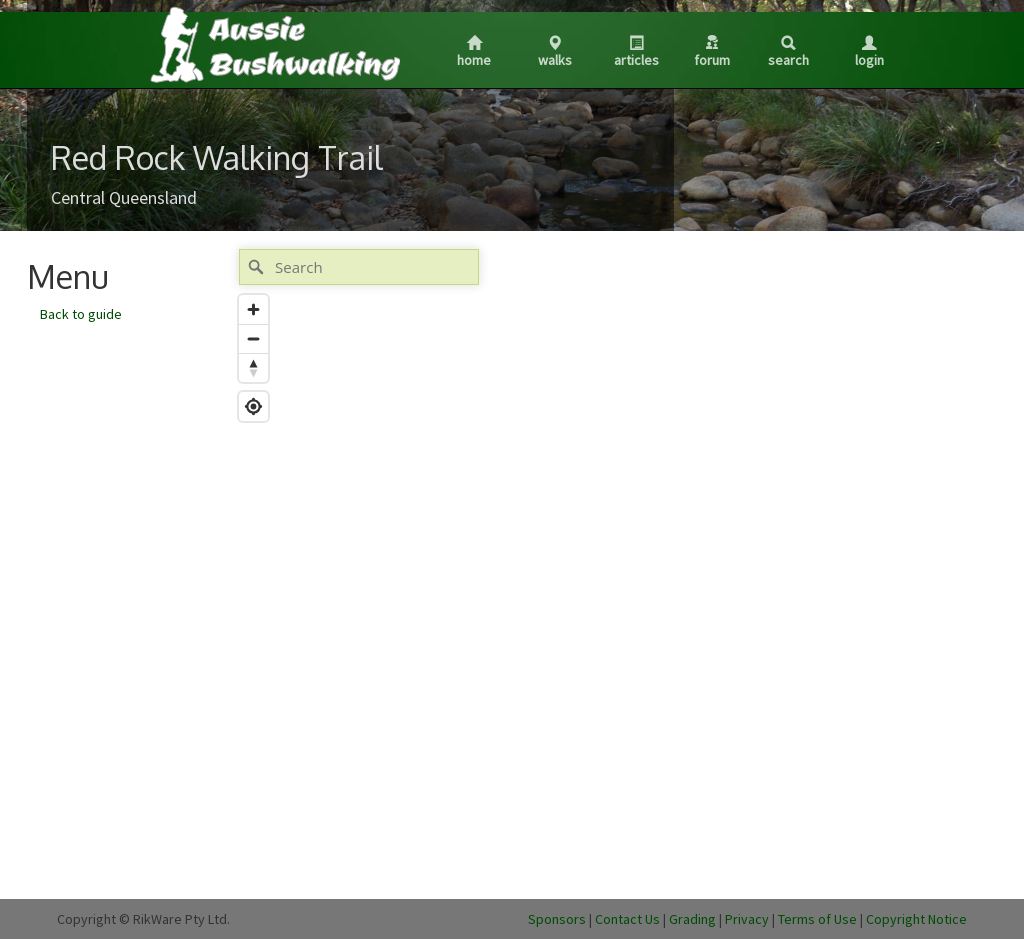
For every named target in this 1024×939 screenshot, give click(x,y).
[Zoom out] (253, 338)
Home (474, 52)
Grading (692, 919)
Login (869, 52)
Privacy (747, 919)
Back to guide (81, 314)
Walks (555, 52)
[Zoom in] (253, 309)
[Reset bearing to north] (253, 367)
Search (788, 52)
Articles (636, 52)
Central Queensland (124, 197)
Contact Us (627, 919)
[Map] (613, 564)
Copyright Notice (916, 919)
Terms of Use (817, 919)
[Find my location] (253, 406)
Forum (712, 52)
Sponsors (557, 919)
